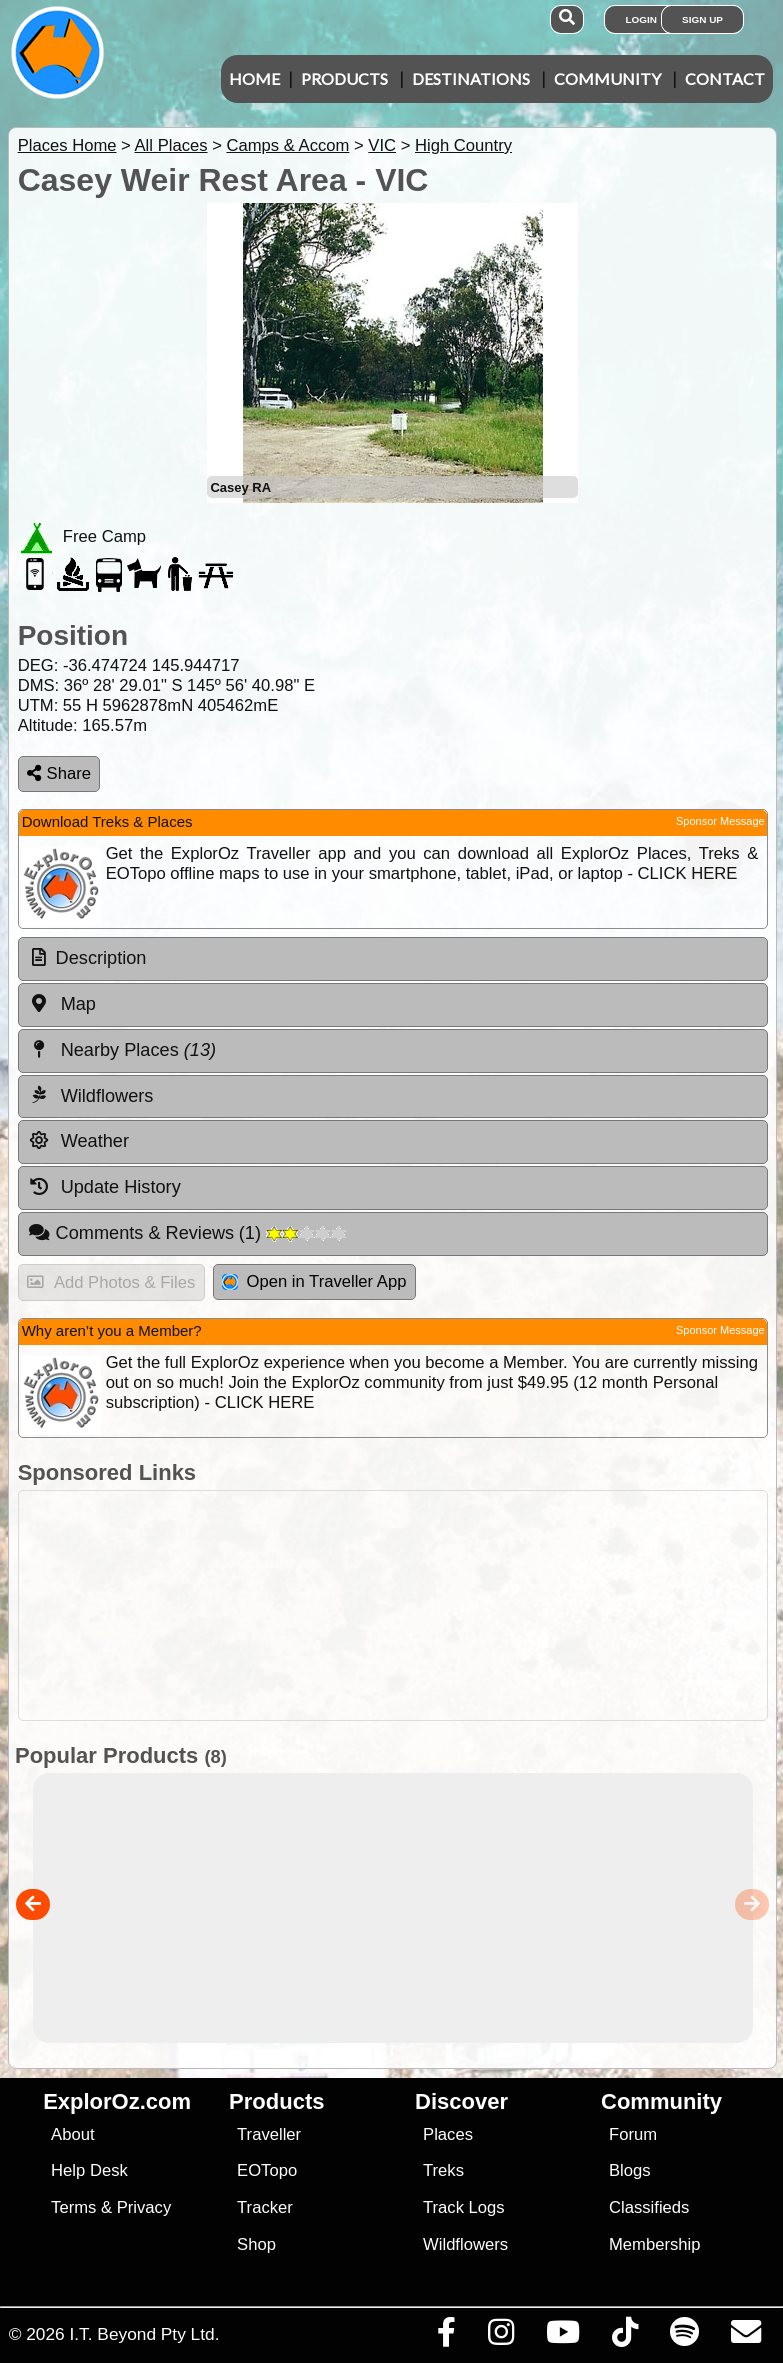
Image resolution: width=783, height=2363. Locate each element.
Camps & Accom (287, 145)
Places (448, 2134)
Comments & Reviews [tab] (187, 1233)
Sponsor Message (720, 821)
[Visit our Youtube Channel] (562, 2337)
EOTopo (267, 2170)
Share (59, 773)
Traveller (269, 2134)
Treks (443, 2170)
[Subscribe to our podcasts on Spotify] (684, 2337)
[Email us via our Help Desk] (745, 2337)
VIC (382, 145)
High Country (463, 145)
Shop (256, 2244)
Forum (633, 2134)
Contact (725, 78)
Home (254, 78)
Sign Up (702, 19)
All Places (171, 145)
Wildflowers (465, 2244)
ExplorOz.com (117, 2101)
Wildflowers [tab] (91, 1095)
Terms (73, 2207)
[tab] (393, 959)
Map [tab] (62, 1004)
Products (344, 78)
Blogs (630, 2170)
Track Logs (464, 2207)
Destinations (471, 78)
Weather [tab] (78, 1141)
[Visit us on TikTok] (624, 2337)
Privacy (144, 2207)
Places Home (67, 145)
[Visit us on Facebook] (446, 2337)
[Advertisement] (402, 1605)
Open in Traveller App (314, 1281)
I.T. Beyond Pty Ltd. (144, 2334)
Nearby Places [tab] (122, 1050)
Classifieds (649, 2207)
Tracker (265, 2207)
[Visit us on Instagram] (500, 2337)
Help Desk (89, 2170)
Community (607, 78)
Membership (654, 2244)
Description (101, 958)
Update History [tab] (104, 1187)
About (72, 2134)
